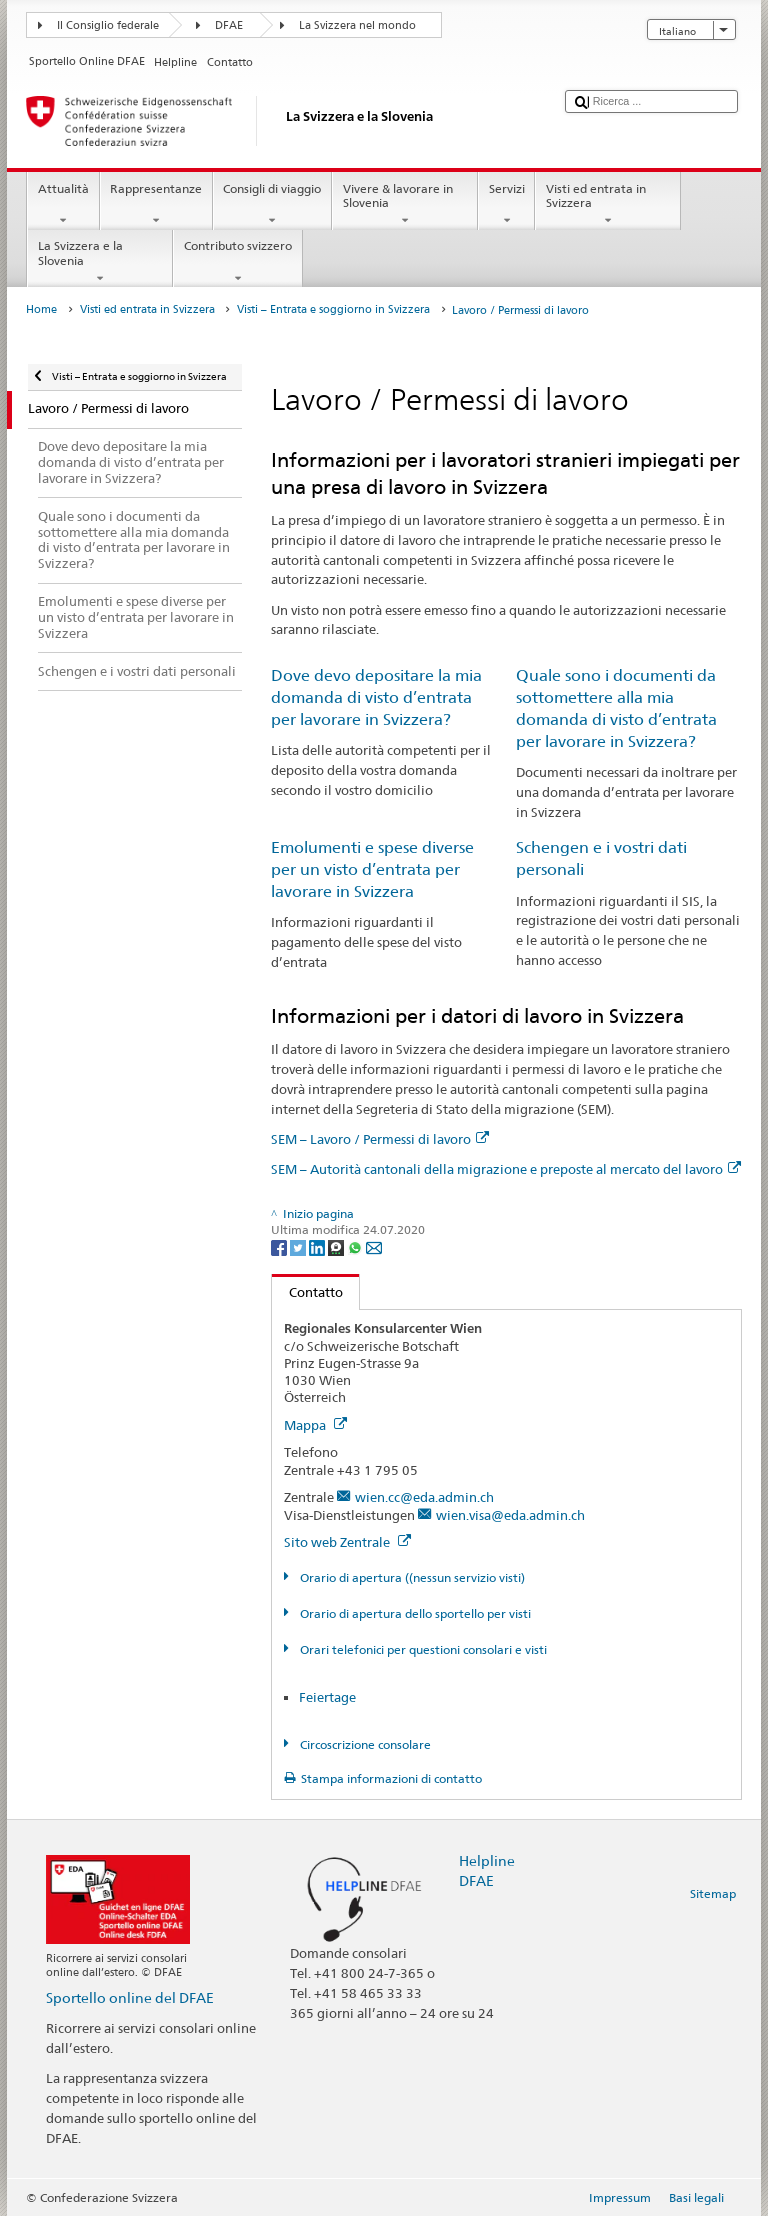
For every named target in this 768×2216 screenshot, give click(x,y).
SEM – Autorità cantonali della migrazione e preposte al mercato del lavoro (506, 1169)
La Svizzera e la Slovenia (100, 262)
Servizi (506, 205)
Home (41, 309)
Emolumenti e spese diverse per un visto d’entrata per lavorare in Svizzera (372, 869)
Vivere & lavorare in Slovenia (405, 205)
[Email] (374, 1246)
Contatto (307, 1292)
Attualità (63, 205)
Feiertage (327, 1697)
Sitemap (713, 1893)
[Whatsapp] (356, 1246)
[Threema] (337, 1246)
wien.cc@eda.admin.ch (424, 1497)
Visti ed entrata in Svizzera (608, 205)
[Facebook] (280, 1246)
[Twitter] (299, 1246)
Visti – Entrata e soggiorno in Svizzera (333, 309)
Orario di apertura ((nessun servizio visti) (411, 1577)
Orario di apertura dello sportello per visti (414, 1613)
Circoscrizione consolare (364, 1744)
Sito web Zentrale (347, 1542)
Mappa (315, 1425)
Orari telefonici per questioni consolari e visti (422, 1649)
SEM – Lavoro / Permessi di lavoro (380, 1139)
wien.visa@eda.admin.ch (510, 1515)
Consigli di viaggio (272, 205)
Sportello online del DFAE (130, 1997)
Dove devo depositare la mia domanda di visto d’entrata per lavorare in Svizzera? (376, 697)
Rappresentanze (156, 205)
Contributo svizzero (237, 262)
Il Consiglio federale (108, 25)
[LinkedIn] (318, 1246)
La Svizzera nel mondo (357, 25)
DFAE (229, 25)
